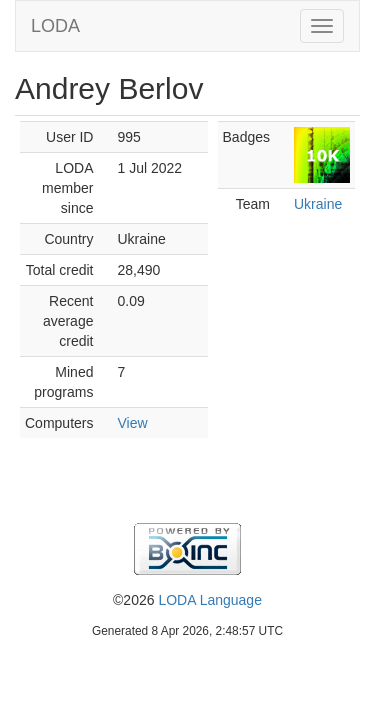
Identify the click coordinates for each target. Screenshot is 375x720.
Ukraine (318, 204)
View (132, 423)
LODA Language (210, 600)
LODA (55, 26)
